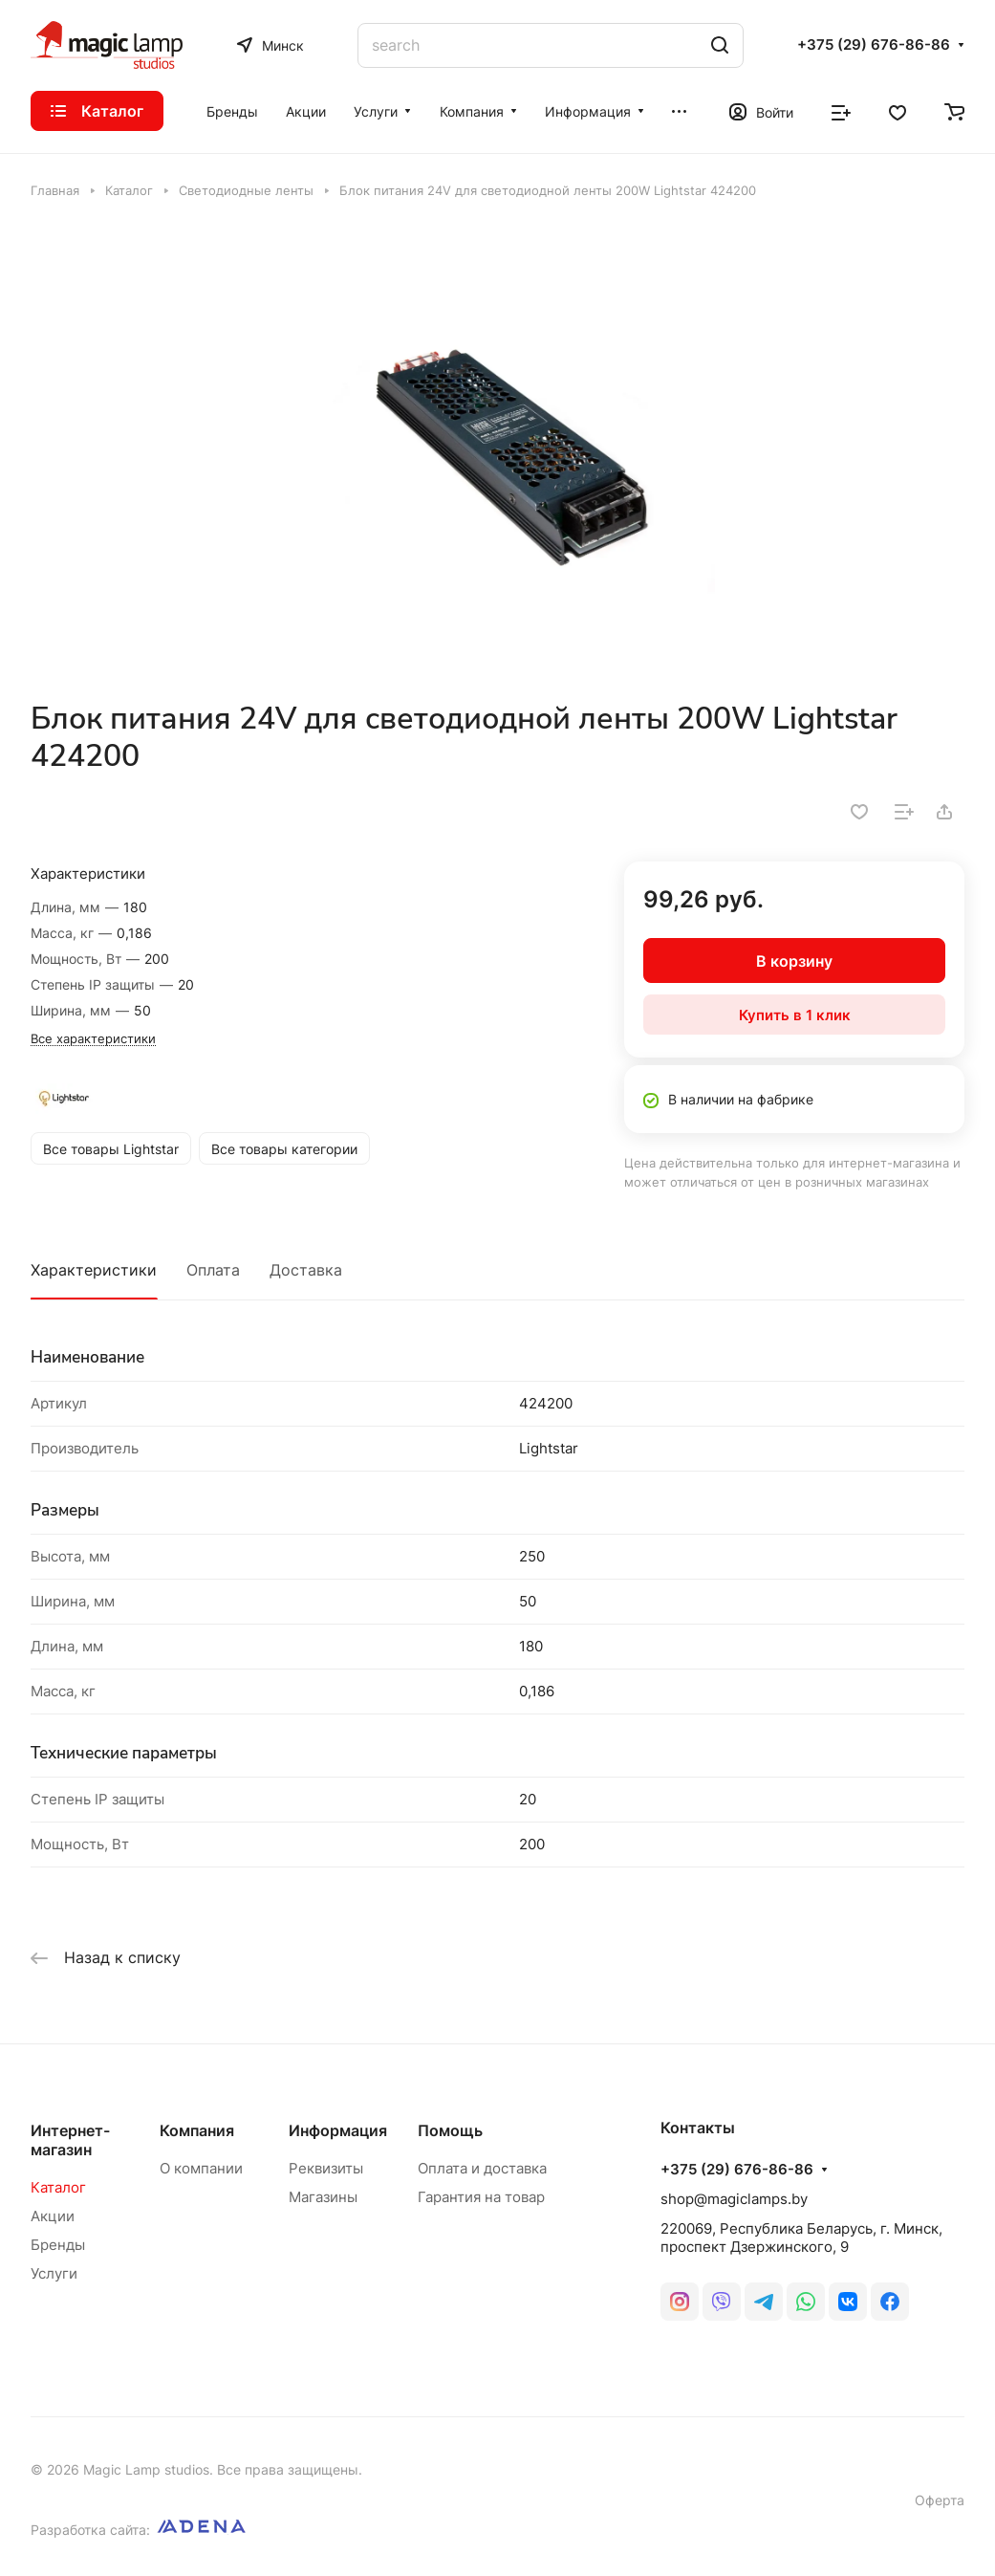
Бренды (58, 2245)
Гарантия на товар (481, 2197)
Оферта (939, 2500)
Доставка (306, 1269)
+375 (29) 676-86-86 (873, 45)
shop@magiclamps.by (734, 2199)
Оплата (213, 1269)
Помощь (450, 2130)
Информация (338, 2130)
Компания (197, 2130)
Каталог (58, 2187)
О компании (201, 2168)
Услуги (54, 2273)
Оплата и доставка (482, 2168)
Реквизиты (326, 2168)
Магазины (323, 2197)
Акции (53, 2216)
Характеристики (94, 1269)
